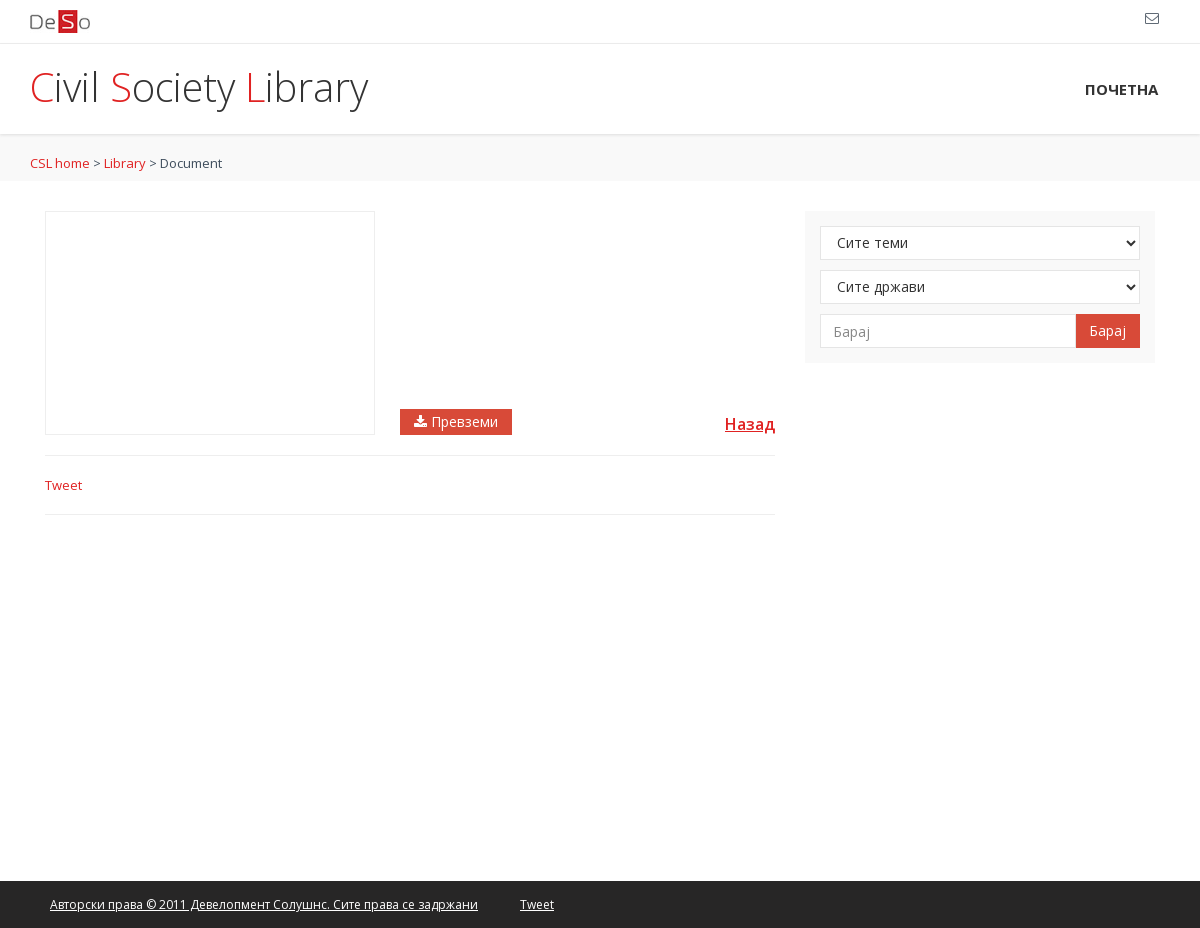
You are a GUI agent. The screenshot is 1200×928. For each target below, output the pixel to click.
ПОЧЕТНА (1121, 89)
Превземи (456, 421)
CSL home (60, 163)
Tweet (63, 485)
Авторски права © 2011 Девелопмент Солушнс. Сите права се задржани (264, 904)
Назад (750, 424)
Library (125, 163)
